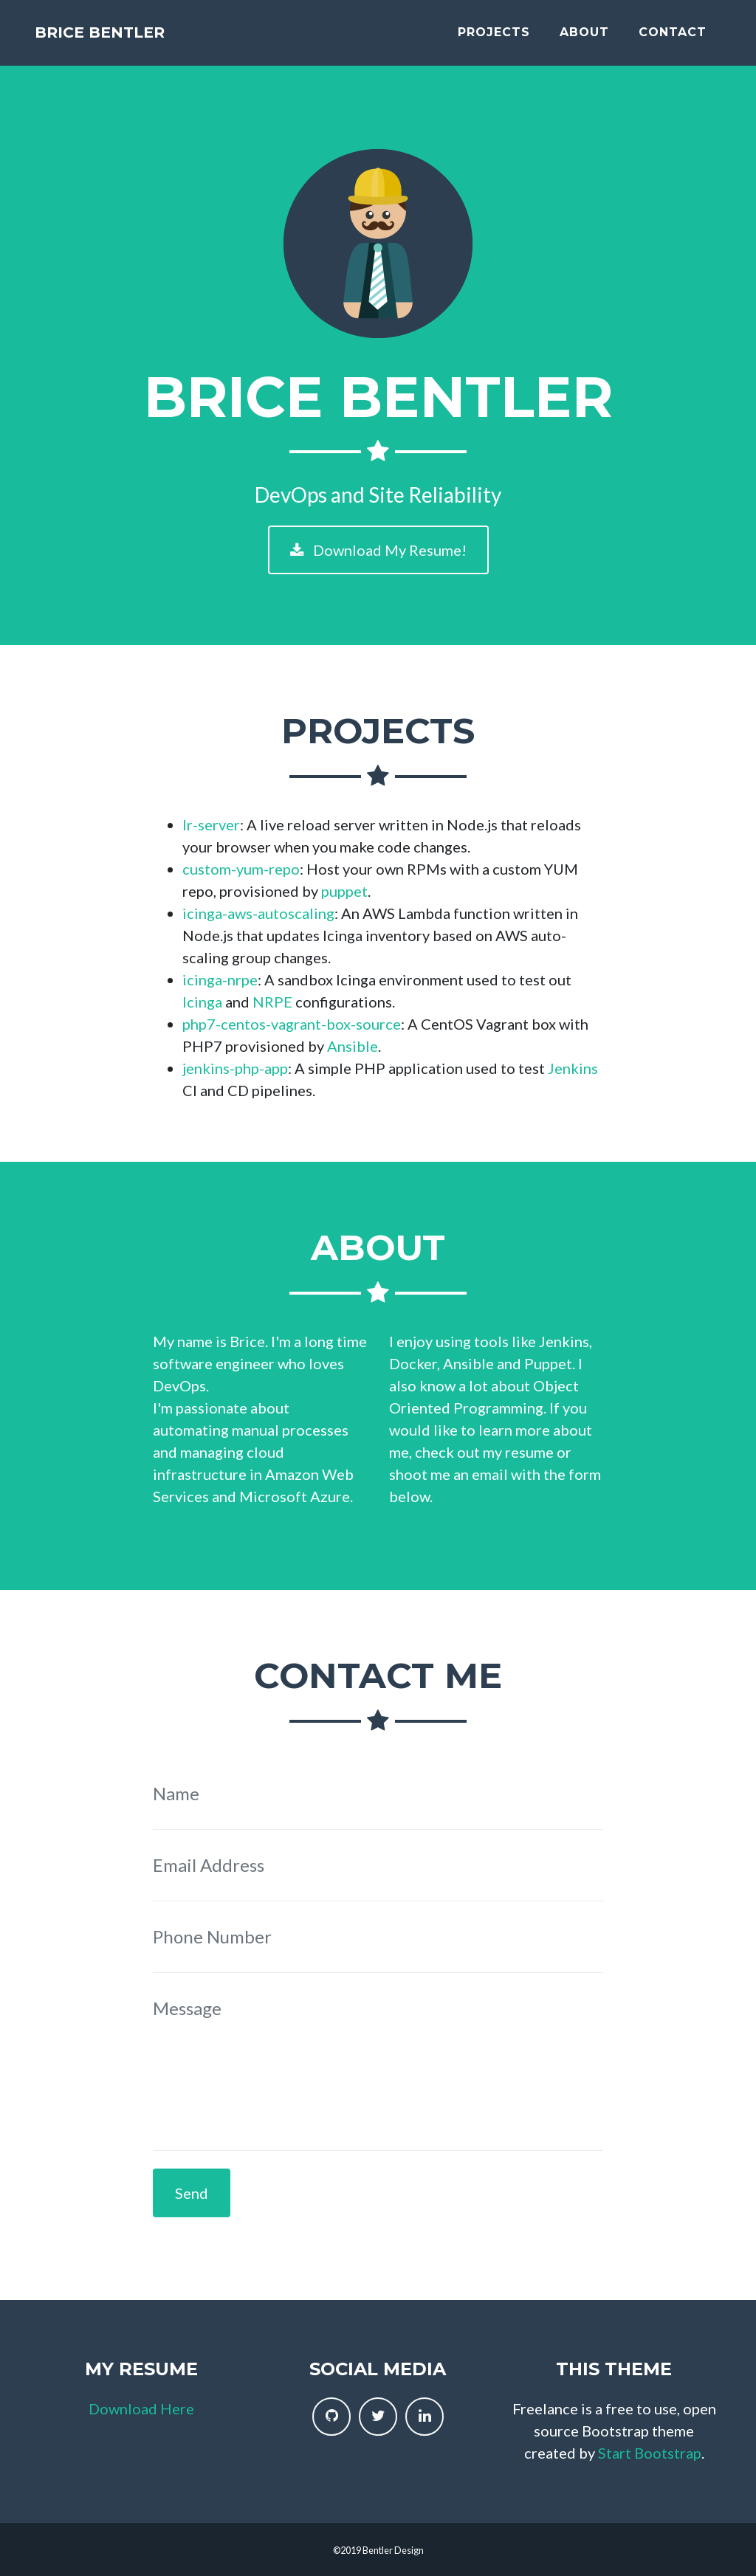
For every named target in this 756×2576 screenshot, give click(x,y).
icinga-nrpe (220, 979)
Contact (673, 39)
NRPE (272, 1001)
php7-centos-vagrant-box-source (291, 1024)
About (584, 39)
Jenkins (573, 1068)
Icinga (202, 1001)
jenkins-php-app (235, 1068)
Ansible (352, 1046)
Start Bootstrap (649, 2453)
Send (191, 2193)
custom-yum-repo (241, 869)
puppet (344, 891)
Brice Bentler (135, 38)
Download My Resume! (378, 550)
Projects (494, 39)
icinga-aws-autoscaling (258, 913)
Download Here (141, 2408)
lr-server (211, 824)
